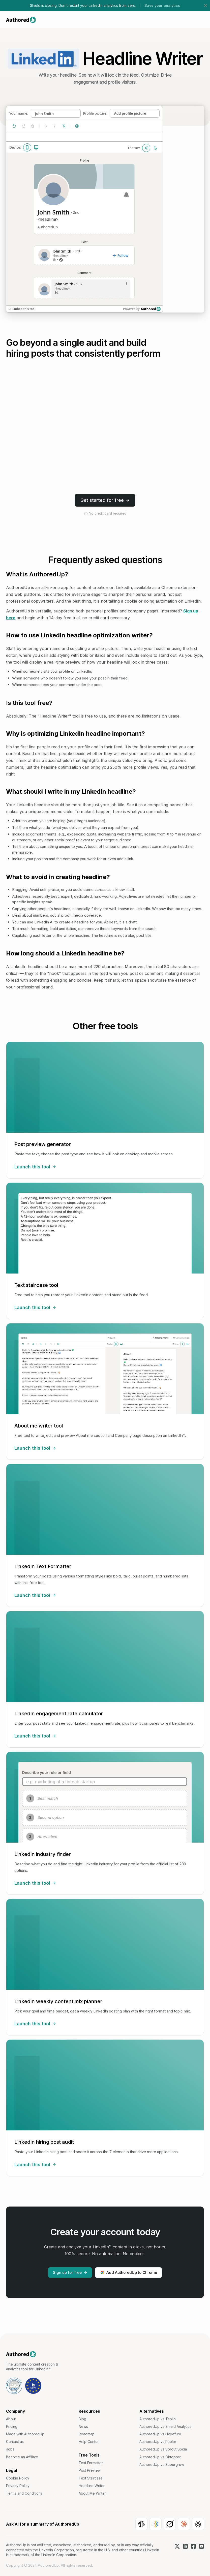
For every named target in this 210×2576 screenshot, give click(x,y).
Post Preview (90, 2470)
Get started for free (105, 500)
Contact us (15, 2441)
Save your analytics (162, 5)
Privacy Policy (17, 2486)
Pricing (11, 2426)
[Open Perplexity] (198, 2524)
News (83, 2426)
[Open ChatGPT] (141, 2524)
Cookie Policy (17, 2478)
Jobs (10, 2449)
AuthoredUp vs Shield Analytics (165, 2426)
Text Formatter (91, 2463)
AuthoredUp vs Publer (157, 2441)
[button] (204, 19)
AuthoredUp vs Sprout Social (163, 2449)
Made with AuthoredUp (25, 2434)
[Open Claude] (184, 2524)
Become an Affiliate (22, 2457)
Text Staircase (91, 2478)
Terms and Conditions (24, 2493)
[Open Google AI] (155, 2524)
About (11, 2419)
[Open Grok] (170, 2524)
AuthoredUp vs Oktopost (160, 2457)
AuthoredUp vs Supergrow (161, 2464)
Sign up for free (70, 2272)
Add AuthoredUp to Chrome (128, 2272)
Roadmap (87, 2434)
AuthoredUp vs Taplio (157, 2419)
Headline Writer (92, 2486)
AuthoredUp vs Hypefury (160, 2434)
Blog (82, 2419)
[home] (21, 19)
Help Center (89, 2441)
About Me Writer (92, 2493)
